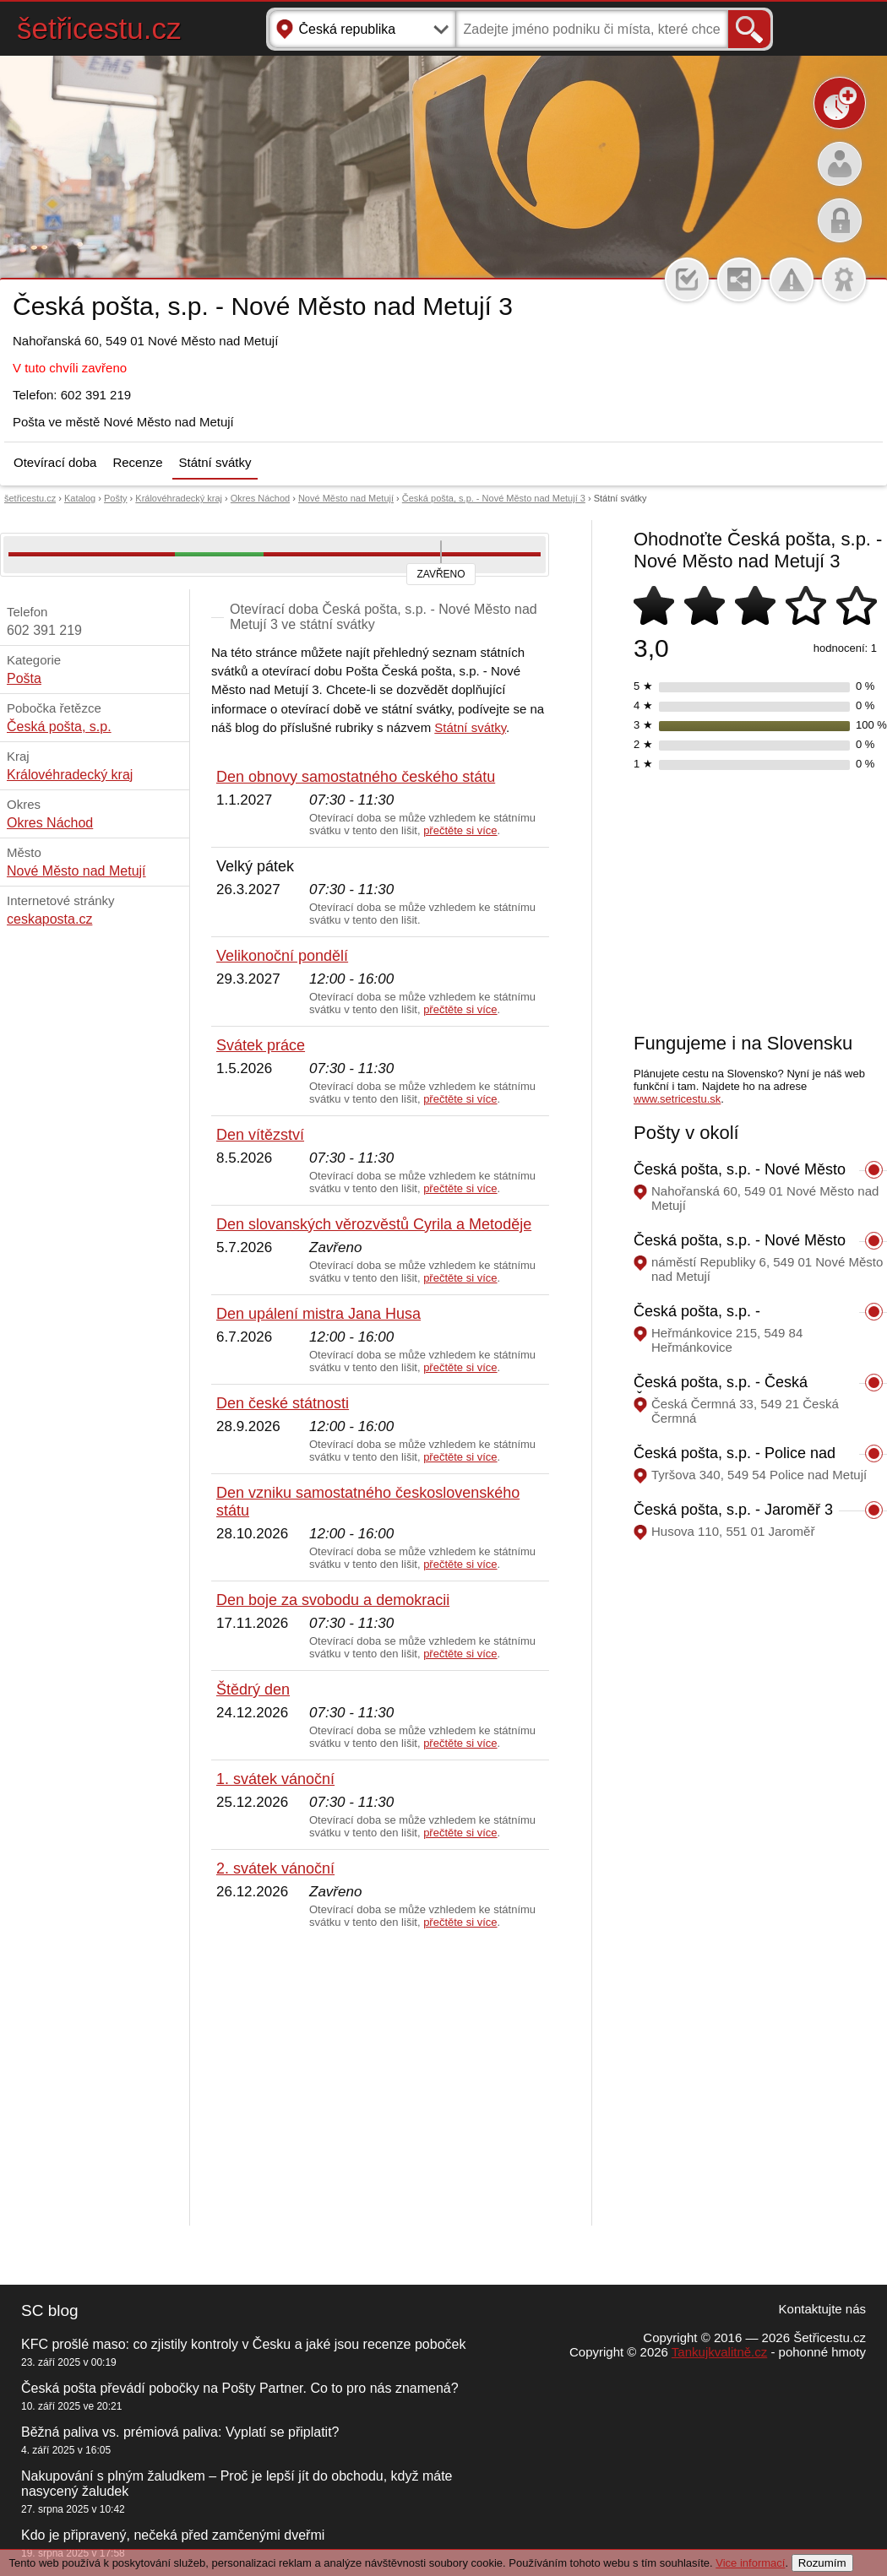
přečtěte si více (460, 830)
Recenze (137, 462)
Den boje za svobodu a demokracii (332, 1600)
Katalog (79, 498)
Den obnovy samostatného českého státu (355, 776)
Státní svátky (215, 462)
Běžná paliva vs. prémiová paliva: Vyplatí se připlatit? (180, 2432)
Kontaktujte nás (822, 2309)
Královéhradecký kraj (178, 498)
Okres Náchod (260, 498)
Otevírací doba (55, 462)
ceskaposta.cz (49, 919)
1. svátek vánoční (275, 1779)
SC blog (50, 2310)
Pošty (116, 498)
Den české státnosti (282, 1403)
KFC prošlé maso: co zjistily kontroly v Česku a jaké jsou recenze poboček (243, 2344)
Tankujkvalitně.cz (719, 2352)
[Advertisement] (380, 2078)
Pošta (24, 678)
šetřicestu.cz (99, 28)
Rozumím (822, 2563)
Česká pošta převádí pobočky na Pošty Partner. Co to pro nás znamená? (240, 2388)
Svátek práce (260, 1045)
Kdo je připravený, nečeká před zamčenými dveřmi (172, 2535)
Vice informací (750, 2563)
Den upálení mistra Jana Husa (318, 1313)
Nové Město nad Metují (346, 498)
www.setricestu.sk (677, 1099)
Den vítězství (260, 1134)
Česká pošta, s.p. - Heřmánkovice (697, 1320)
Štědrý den (253, 1689)
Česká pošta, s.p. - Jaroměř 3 (733, 1509)
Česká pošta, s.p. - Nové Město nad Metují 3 (493, 498)
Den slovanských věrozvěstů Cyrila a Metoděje (373, 1224)
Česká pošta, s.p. (59, 726)
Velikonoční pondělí (282, 955)
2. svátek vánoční (275, 1868)
